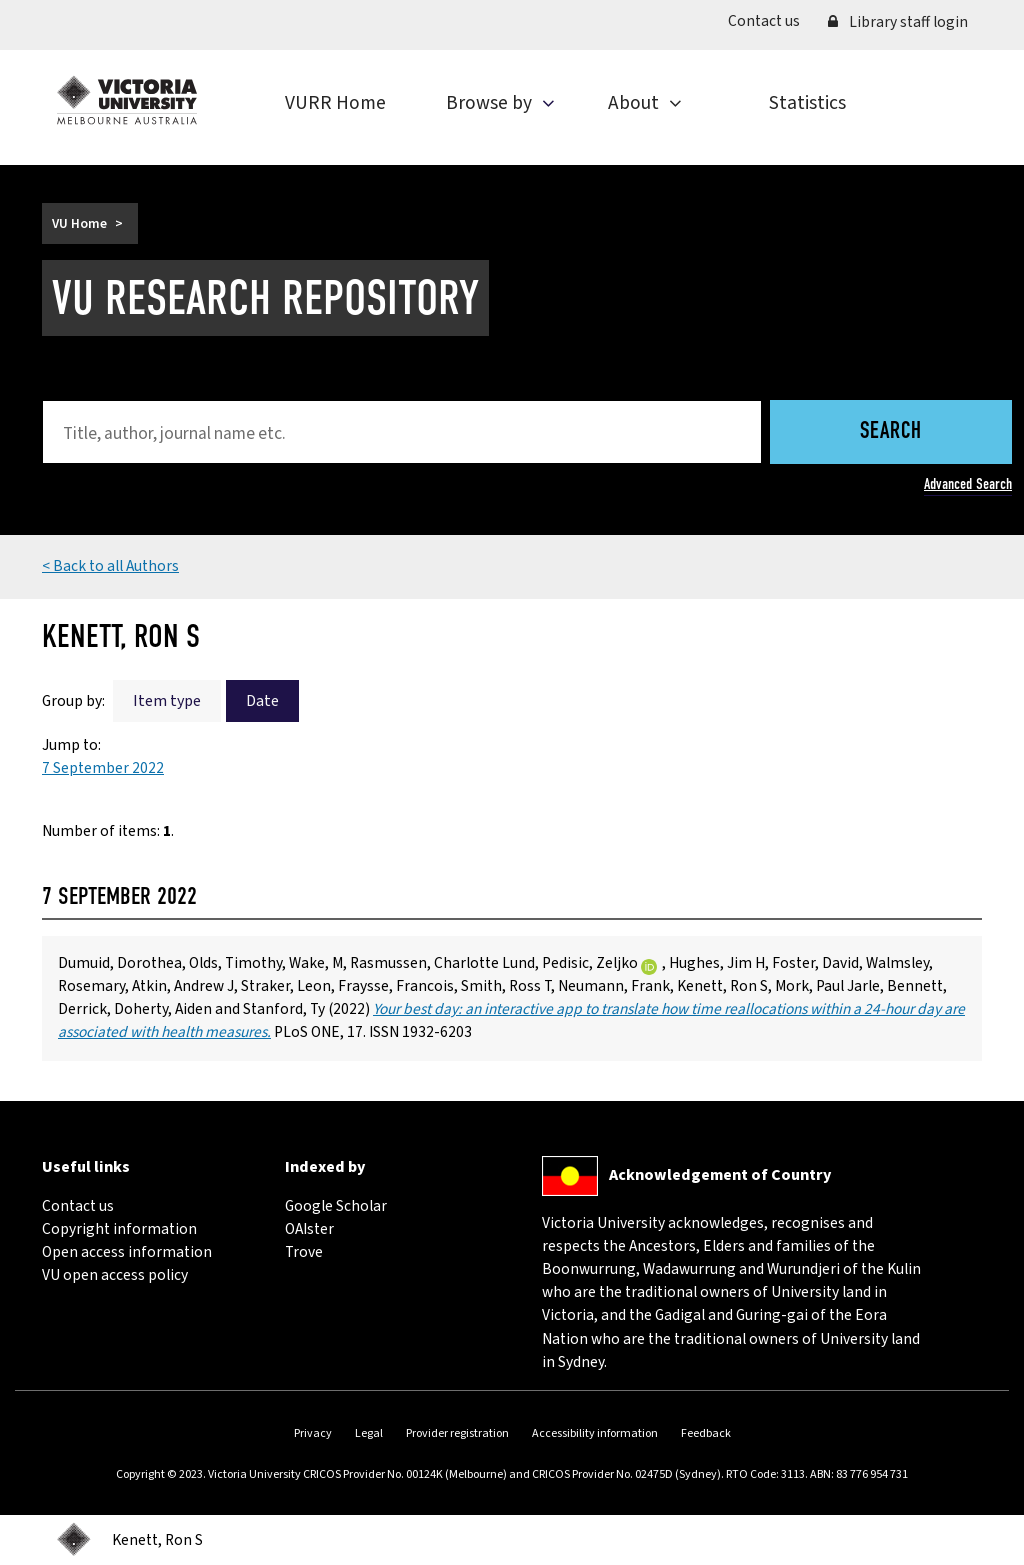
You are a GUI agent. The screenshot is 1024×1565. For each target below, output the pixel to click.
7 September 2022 (103, 768)
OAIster (309, 1229)
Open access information (127, 1252)
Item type (167, 701)
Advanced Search (968, 484)
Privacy (313, 1433)
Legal (369, 1433)
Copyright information (119, 1229)
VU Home (79, 223)
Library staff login (898, 22)
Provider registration (457, 1433)
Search (891, 432)
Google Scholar (336, 1206)
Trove (304, 1252)
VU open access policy (115, 1275)
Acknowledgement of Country (720, 1175)
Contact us (771, 20)
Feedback (706, 1433)
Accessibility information (595, 1433)
